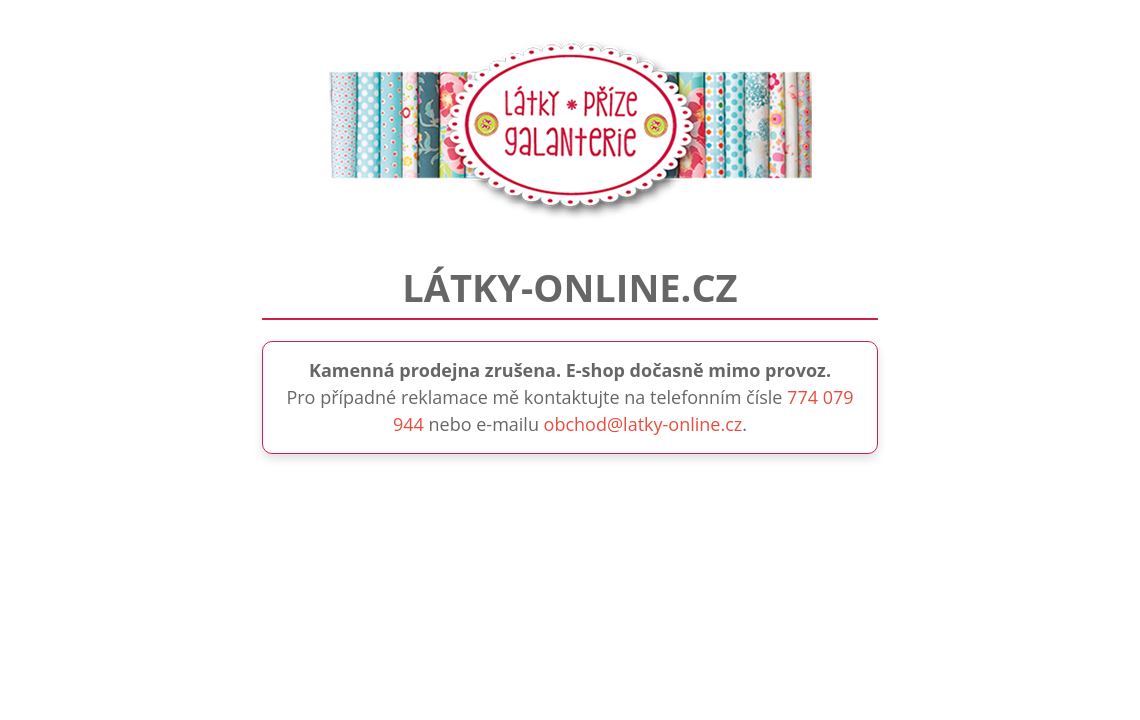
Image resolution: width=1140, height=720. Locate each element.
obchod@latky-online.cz (643, 424)
